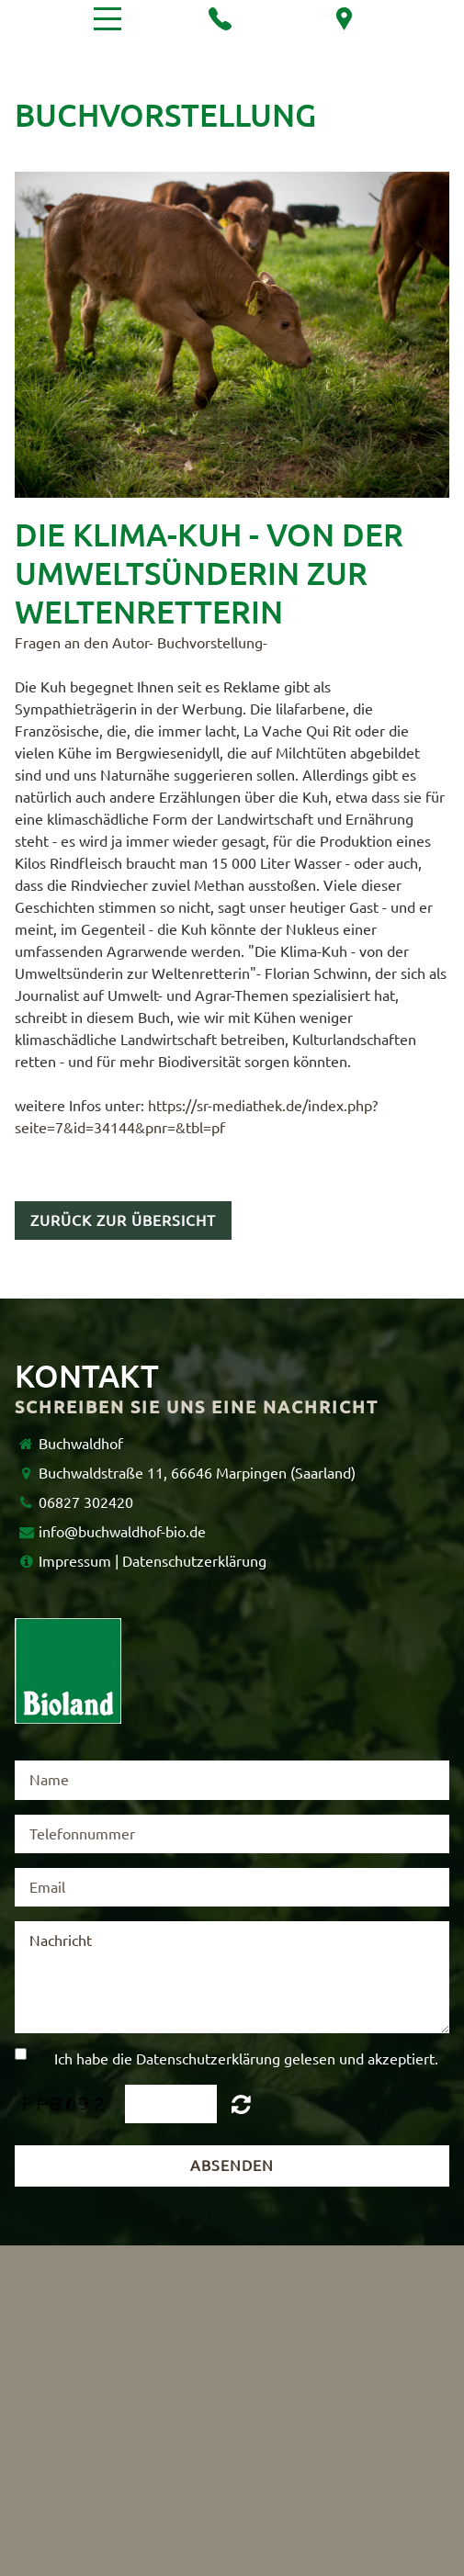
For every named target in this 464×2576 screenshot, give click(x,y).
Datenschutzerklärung (194, 1561)
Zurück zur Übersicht (123, 1220)
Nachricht (232, 1977)
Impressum (75, 1561)
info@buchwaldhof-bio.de (122, 1532)
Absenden (232, 2165)
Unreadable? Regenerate (241, 2104)
